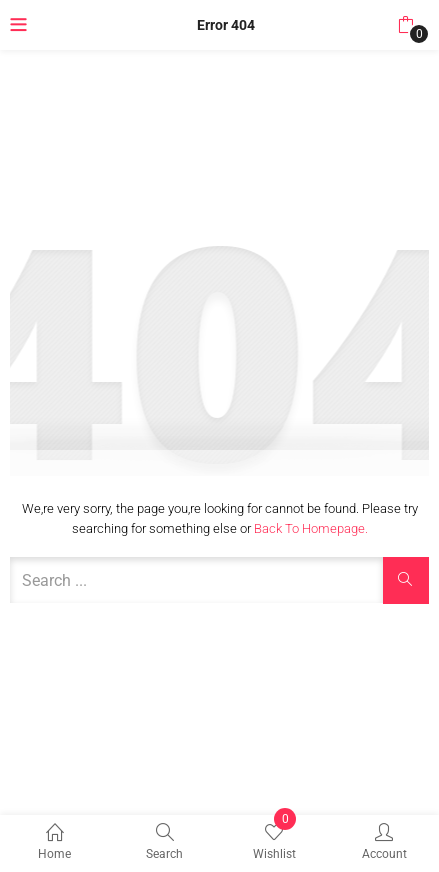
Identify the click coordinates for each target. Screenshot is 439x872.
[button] (405, 25)
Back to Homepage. (311, 528)
